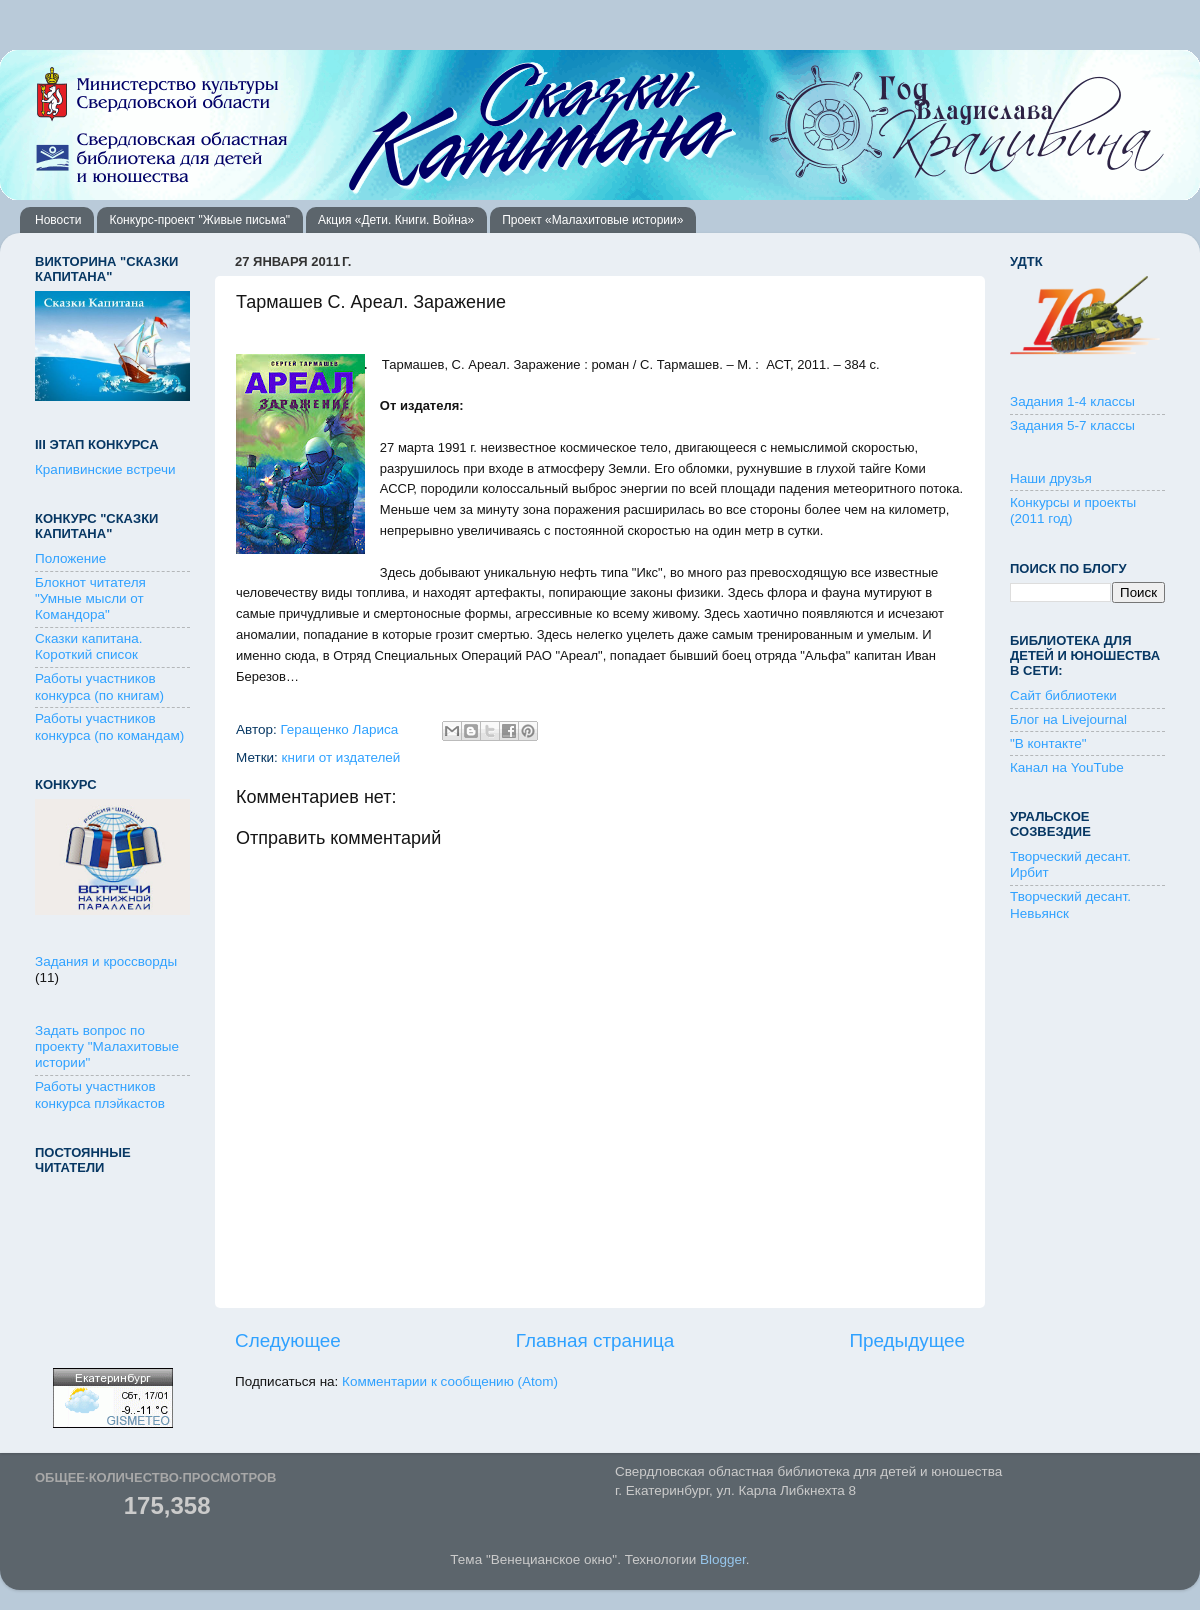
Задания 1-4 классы (1072, 401)
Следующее (288, 1340)
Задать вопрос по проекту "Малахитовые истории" (107, 1046)
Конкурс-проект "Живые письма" (199, 220)
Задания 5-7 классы (1072, 425)
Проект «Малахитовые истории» (592, 220)
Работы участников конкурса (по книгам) (99, 686)
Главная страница (595, 1340)
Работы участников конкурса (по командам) (109, 726)
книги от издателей (341, 757)
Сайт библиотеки (1063, 695)
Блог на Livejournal (1068, 719)
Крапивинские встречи (105, 469)
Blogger (723, 1559)
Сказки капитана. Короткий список (89, 646)
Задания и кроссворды (106, 961)
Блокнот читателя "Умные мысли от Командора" (90, 598)
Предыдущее (907, 1340)
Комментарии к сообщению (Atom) (450, 1381)
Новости (58, 220)
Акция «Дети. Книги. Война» (396, 220)
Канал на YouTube (1067, 767)
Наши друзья (1051, 478)
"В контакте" (1048, 743)
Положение (70, 558)
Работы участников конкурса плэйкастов (100, 1094)
